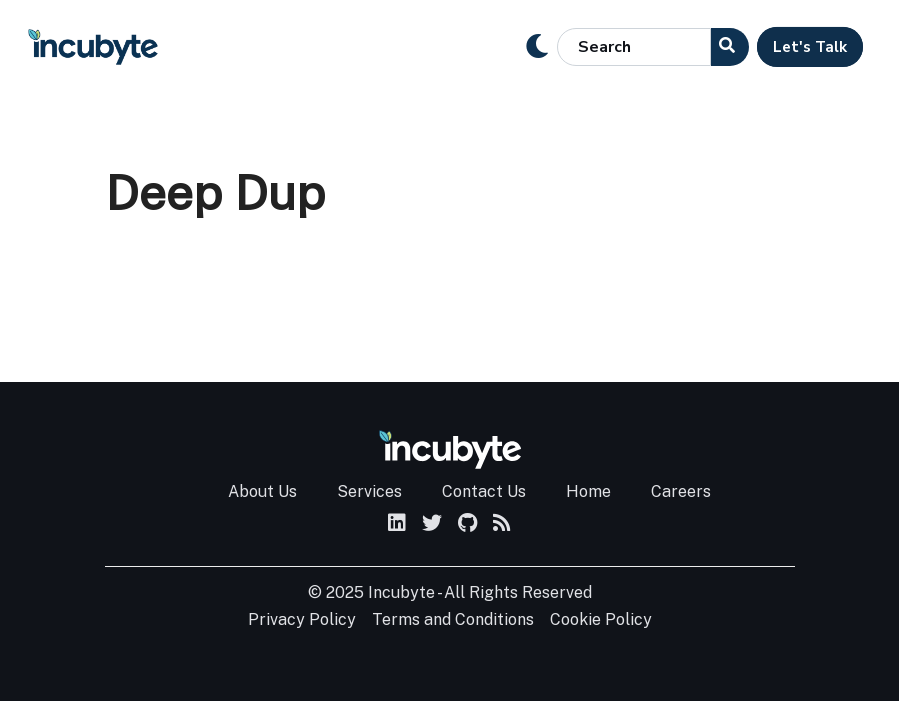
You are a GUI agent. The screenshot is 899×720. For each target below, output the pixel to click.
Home (588, 491)
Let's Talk (810, 47)
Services (369, 491)
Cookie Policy (601, 619)
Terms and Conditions (453, 619)
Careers (681, 491)
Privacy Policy (302, 619)
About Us (262, 491)
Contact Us (484, 491)
